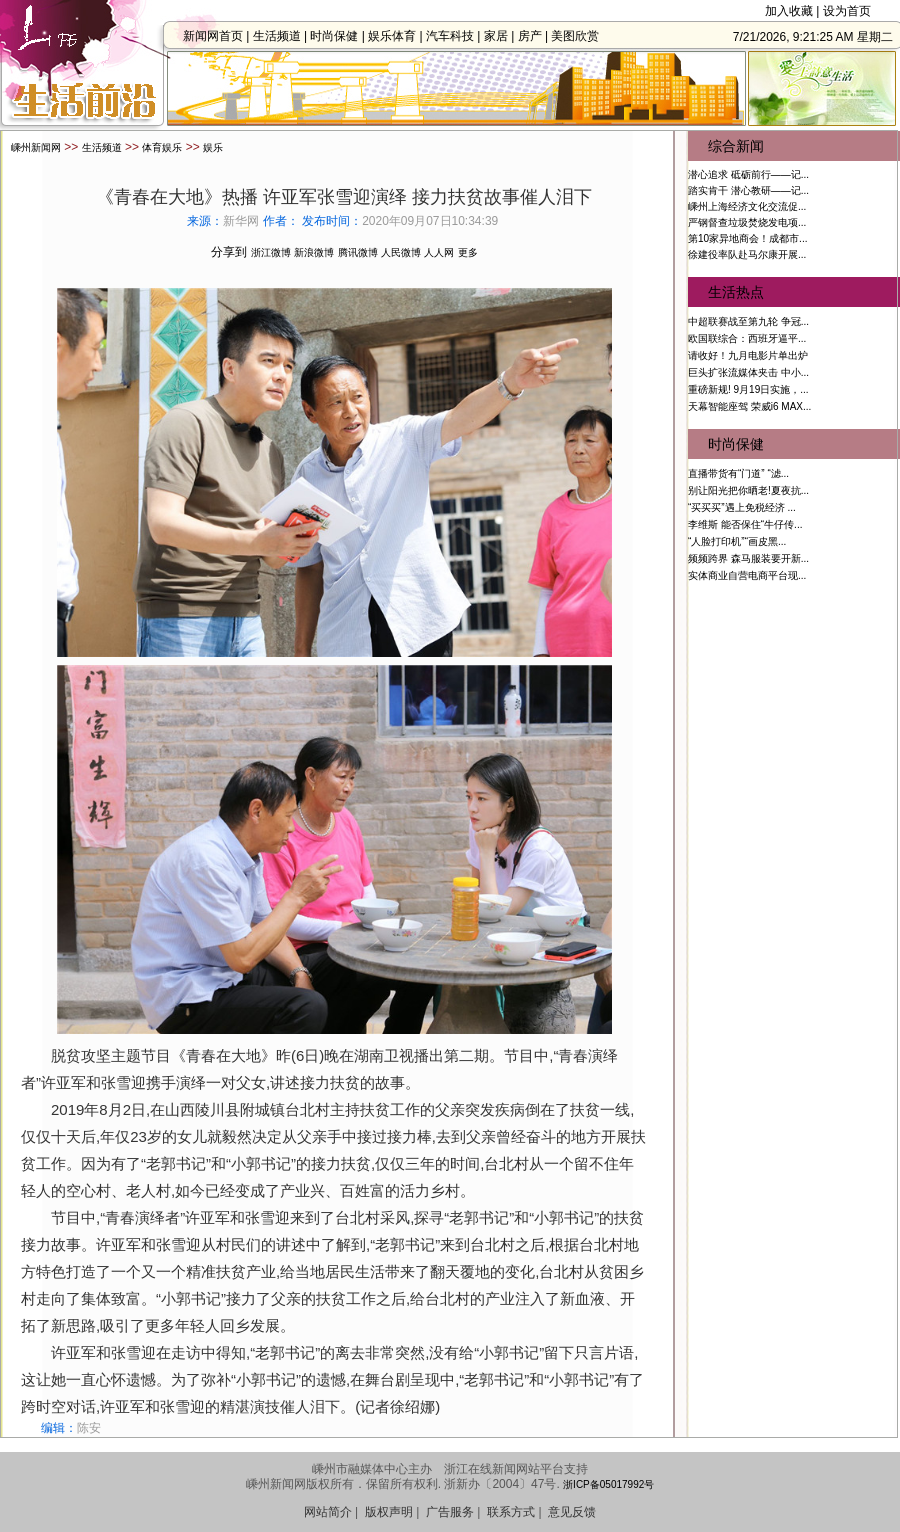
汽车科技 (456, 36)
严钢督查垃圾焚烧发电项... (747, 222)
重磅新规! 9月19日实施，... (748, 389)
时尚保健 (340, 36)
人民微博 (401, 252)
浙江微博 (271, 252)
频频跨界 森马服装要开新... (748, 558)
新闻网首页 (219, 36)
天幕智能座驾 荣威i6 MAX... (749, 406)
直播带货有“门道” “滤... (738, 473)
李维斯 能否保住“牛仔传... (745, 524)
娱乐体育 (398, 36)
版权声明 (389, 1512)
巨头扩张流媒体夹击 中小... (748, 372)
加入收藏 (789, 11)
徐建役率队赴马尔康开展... (747, 254)
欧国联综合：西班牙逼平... (747, 338)
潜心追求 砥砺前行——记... (748, 174)
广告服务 (450, 1512)
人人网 (439, 252)
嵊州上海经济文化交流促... (747, 206)
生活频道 (282, 36)
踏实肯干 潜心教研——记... (748, 190)
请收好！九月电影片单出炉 (748, 355)
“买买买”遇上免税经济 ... (742, 507)
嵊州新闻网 (36, 147)
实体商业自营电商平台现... (747, 575)
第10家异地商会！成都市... (747, 238)
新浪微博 (314, 252)
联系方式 (511, 1512)
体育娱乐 (162, 147)
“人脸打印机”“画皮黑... (737, 541)
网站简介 (328, 1512)
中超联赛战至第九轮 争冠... (748, 321)
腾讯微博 (358, 252)
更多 (468, 252)
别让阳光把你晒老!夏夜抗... (748, 490)
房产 (535, 36)
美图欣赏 (581, 36)
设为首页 (847, 11)
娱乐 (213, 147)
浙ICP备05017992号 (608, 1484)
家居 (502, 36)
